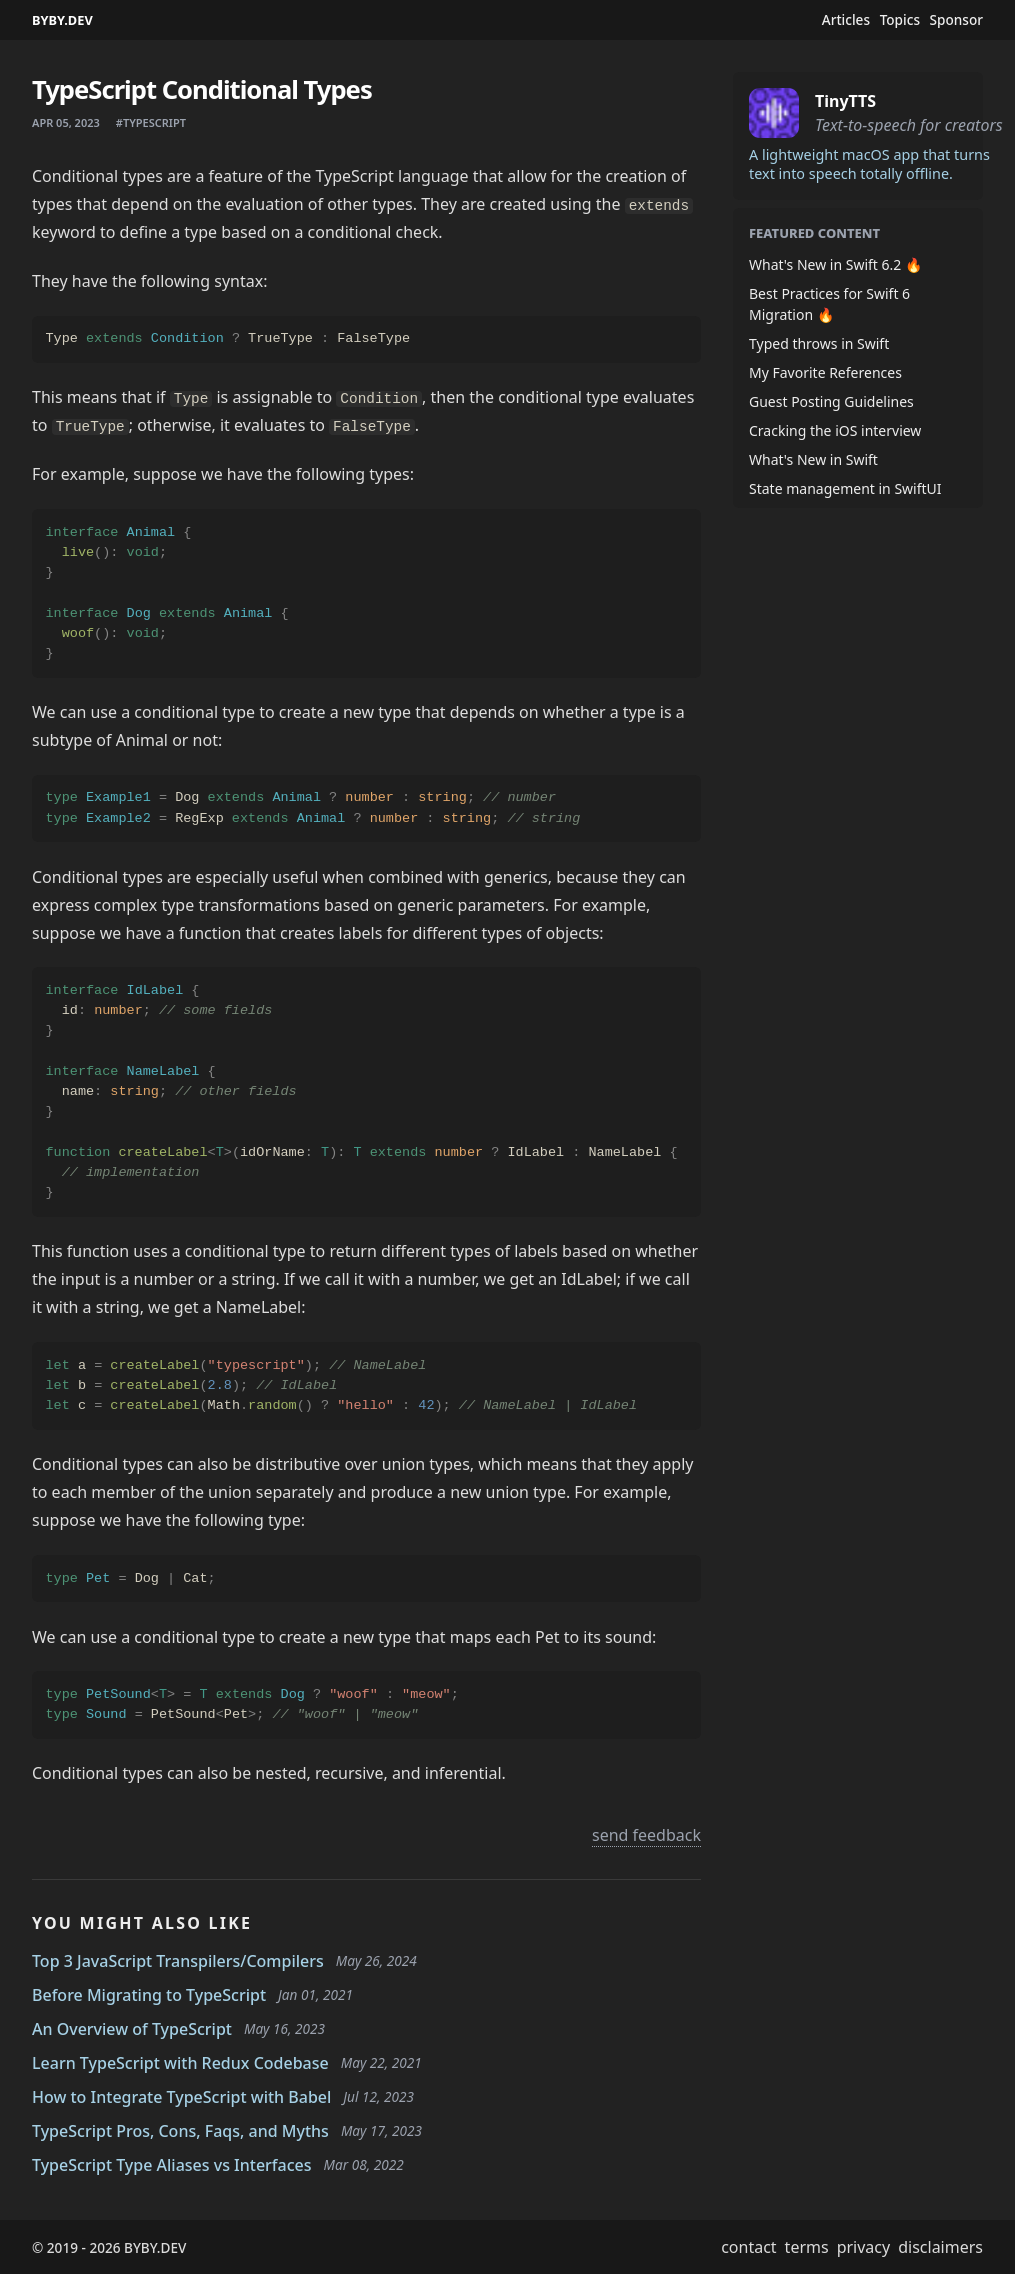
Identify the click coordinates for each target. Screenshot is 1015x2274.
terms (807, 2247)
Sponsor (956, 20)
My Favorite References (825, 372)
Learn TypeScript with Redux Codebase (180, 2063)
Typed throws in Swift (819, 343)
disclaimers (940, 2247)
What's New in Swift (813, 459)
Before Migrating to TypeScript (149, 1995)
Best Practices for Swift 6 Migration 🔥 (829, 304)
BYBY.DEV (62, 20)
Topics (900, 20)
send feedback (646, 1835)
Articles (846, 20)
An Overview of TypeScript (132, 2029)
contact (748, 2247)
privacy (864, 2247)
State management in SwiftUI (845, 488)
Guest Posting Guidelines (831, 401)
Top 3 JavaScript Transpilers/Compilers (178, 1961)
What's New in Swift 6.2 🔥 (835, 264)
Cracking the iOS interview (835, 430)
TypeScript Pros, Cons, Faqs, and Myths (180, 2131)
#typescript (151, 122)
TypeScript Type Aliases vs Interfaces (172, 2165)
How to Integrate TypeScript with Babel (181, 2097)
